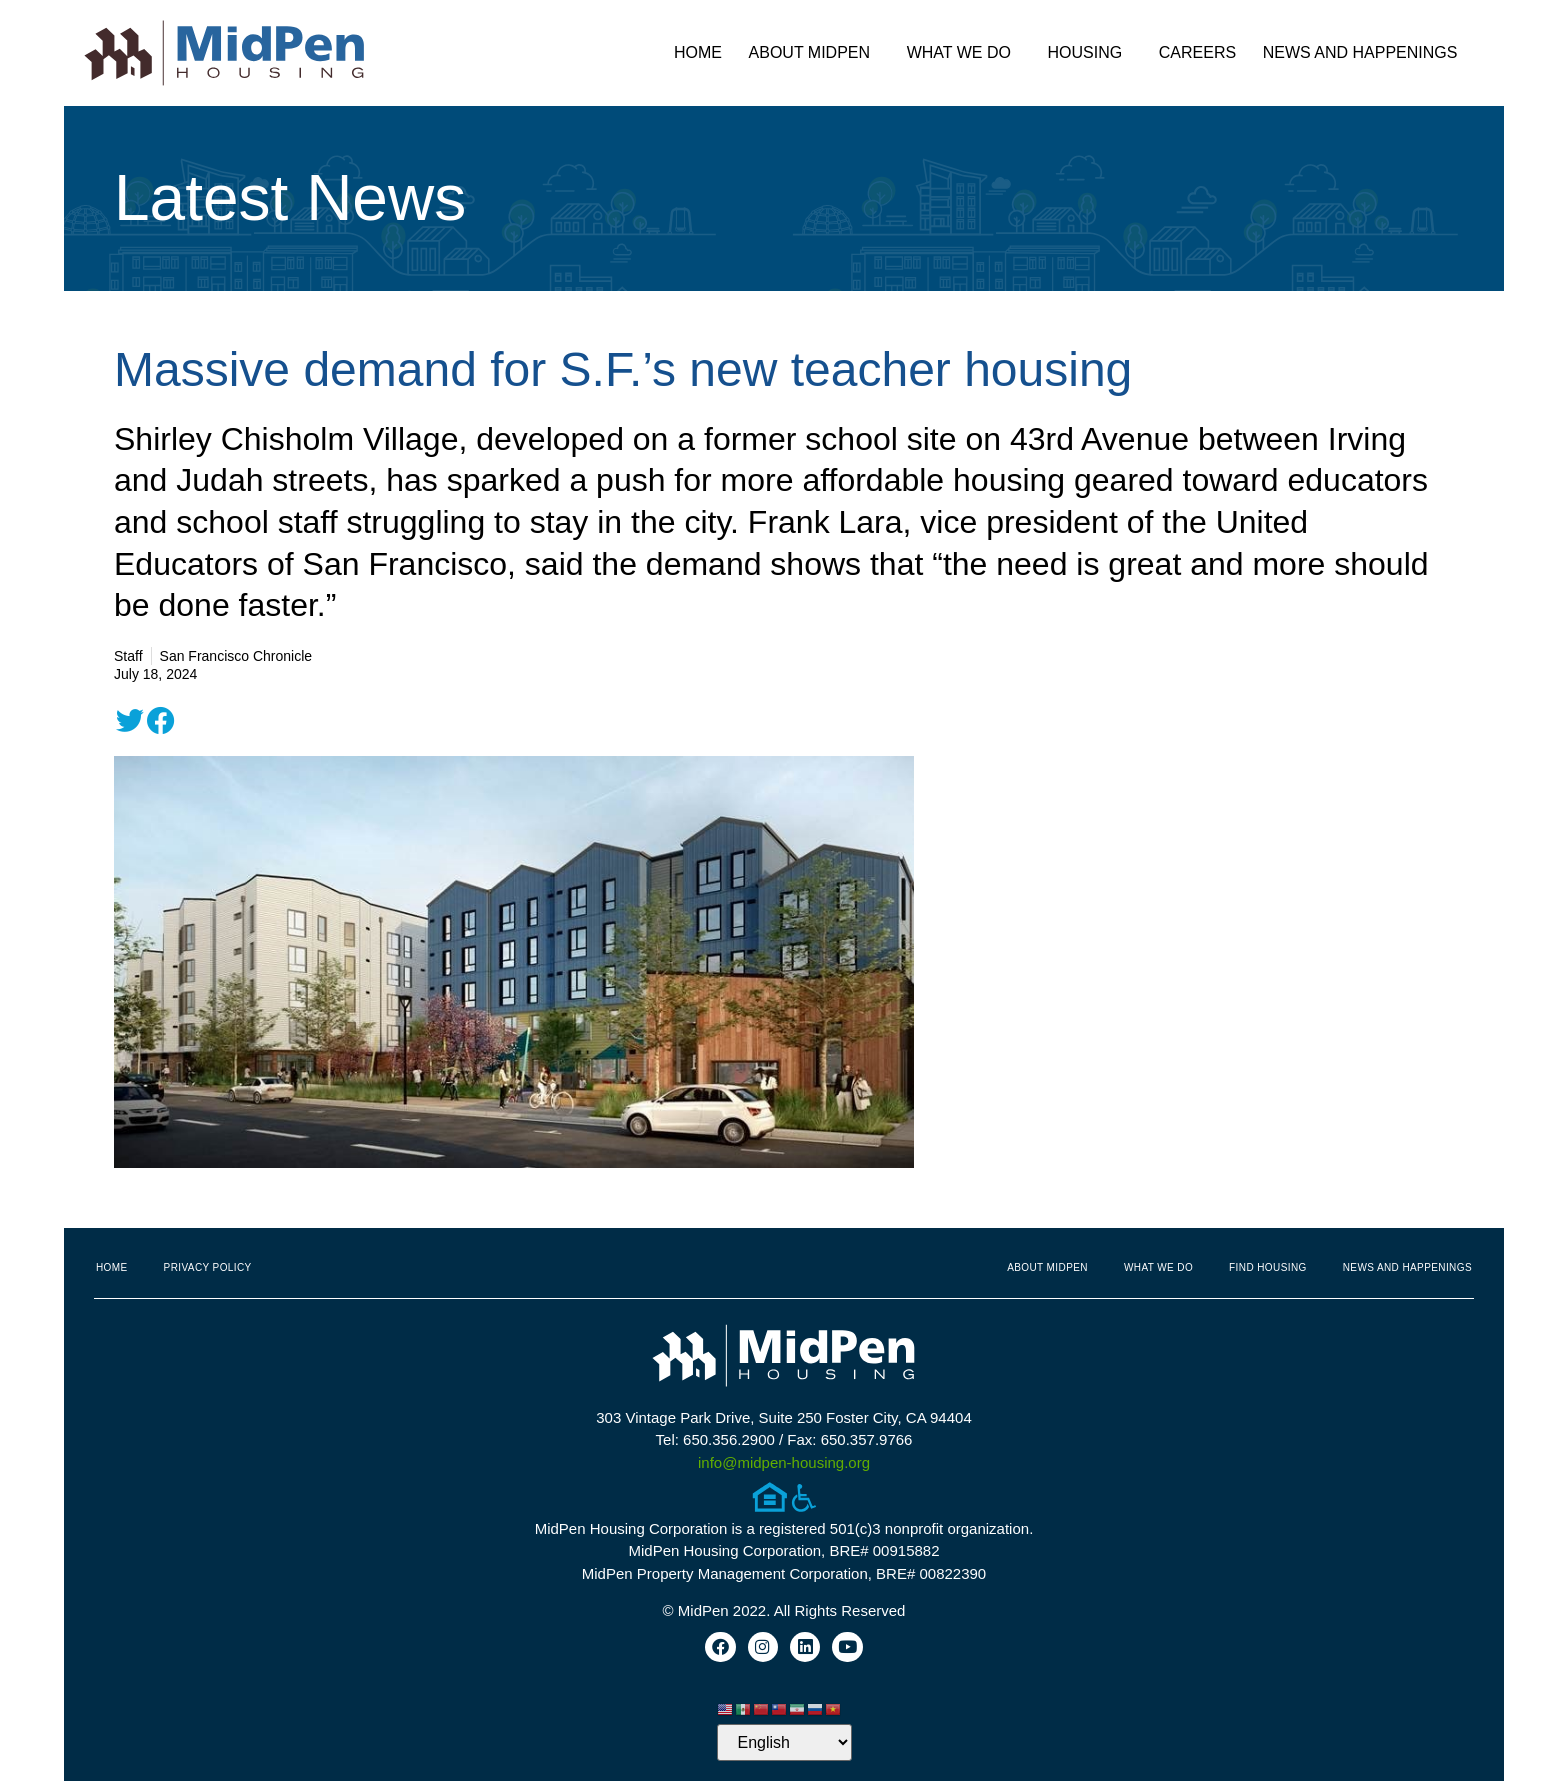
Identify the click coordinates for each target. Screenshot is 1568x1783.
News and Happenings (1365, 53)
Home (698, 52)
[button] (130, 721)
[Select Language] (784, 1744)
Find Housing (1268, 1267)
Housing (1090, 53)
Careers (1197, 52)
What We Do (964, 53)
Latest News (290, 198)
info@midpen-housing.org (784, 1462)
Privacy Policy (208, 1267)
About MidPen (815, 53)
